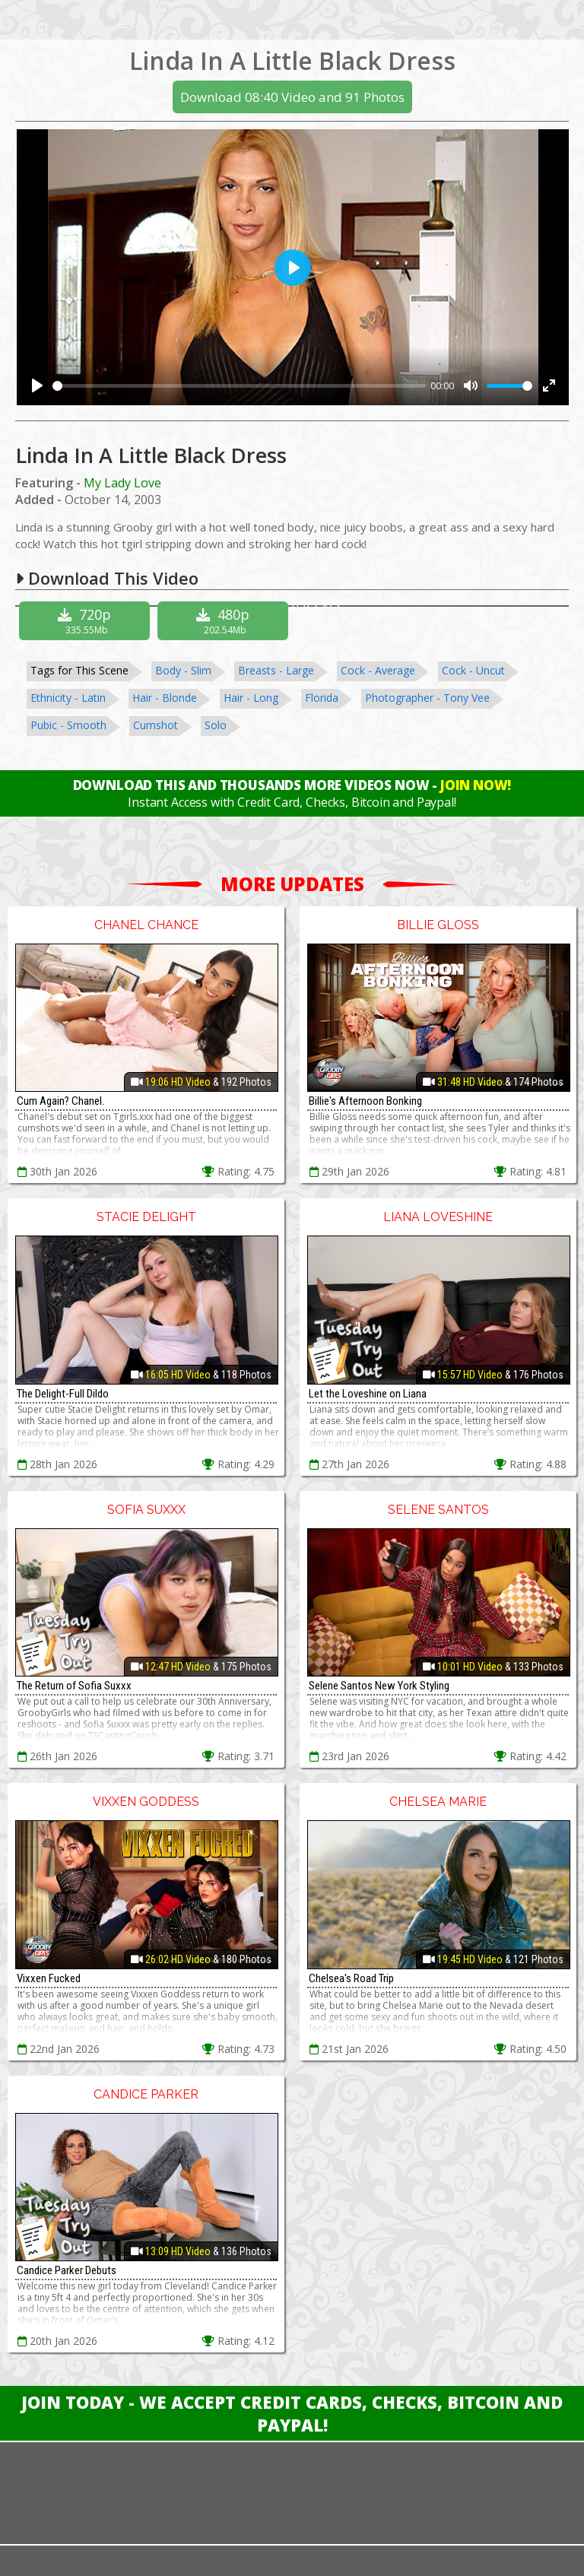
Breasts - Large (276, 670)
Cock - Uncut (473, 670)
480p (224, 620)
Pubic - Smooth (68, 725)
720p (86, 620)
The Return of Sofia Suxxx (74, 1685)
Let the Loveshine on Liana (368, 1394)
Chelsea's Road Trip (351, 1978)
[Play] (37, 385)
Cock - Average (378, 670)
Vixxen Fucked (49, 1978)
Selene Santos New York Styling (379, 1685)
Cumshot (155, 725)
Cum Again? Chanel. (60, 1101)
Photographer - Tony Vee (427, 697)
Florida (321, 697)
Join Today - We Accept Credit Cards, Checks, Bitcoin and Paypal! (292, 2413)
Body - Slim (183, 670)
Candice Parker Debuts (66, 2270)
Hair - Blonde (164, 697)
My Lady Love (122, 482)
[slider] (239, 386)
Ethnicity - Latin (68, 697)
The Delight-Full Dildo (63, 1394)
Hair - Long (251, 697)
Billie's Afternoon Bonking (365, 1101)
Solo (216, 725)
